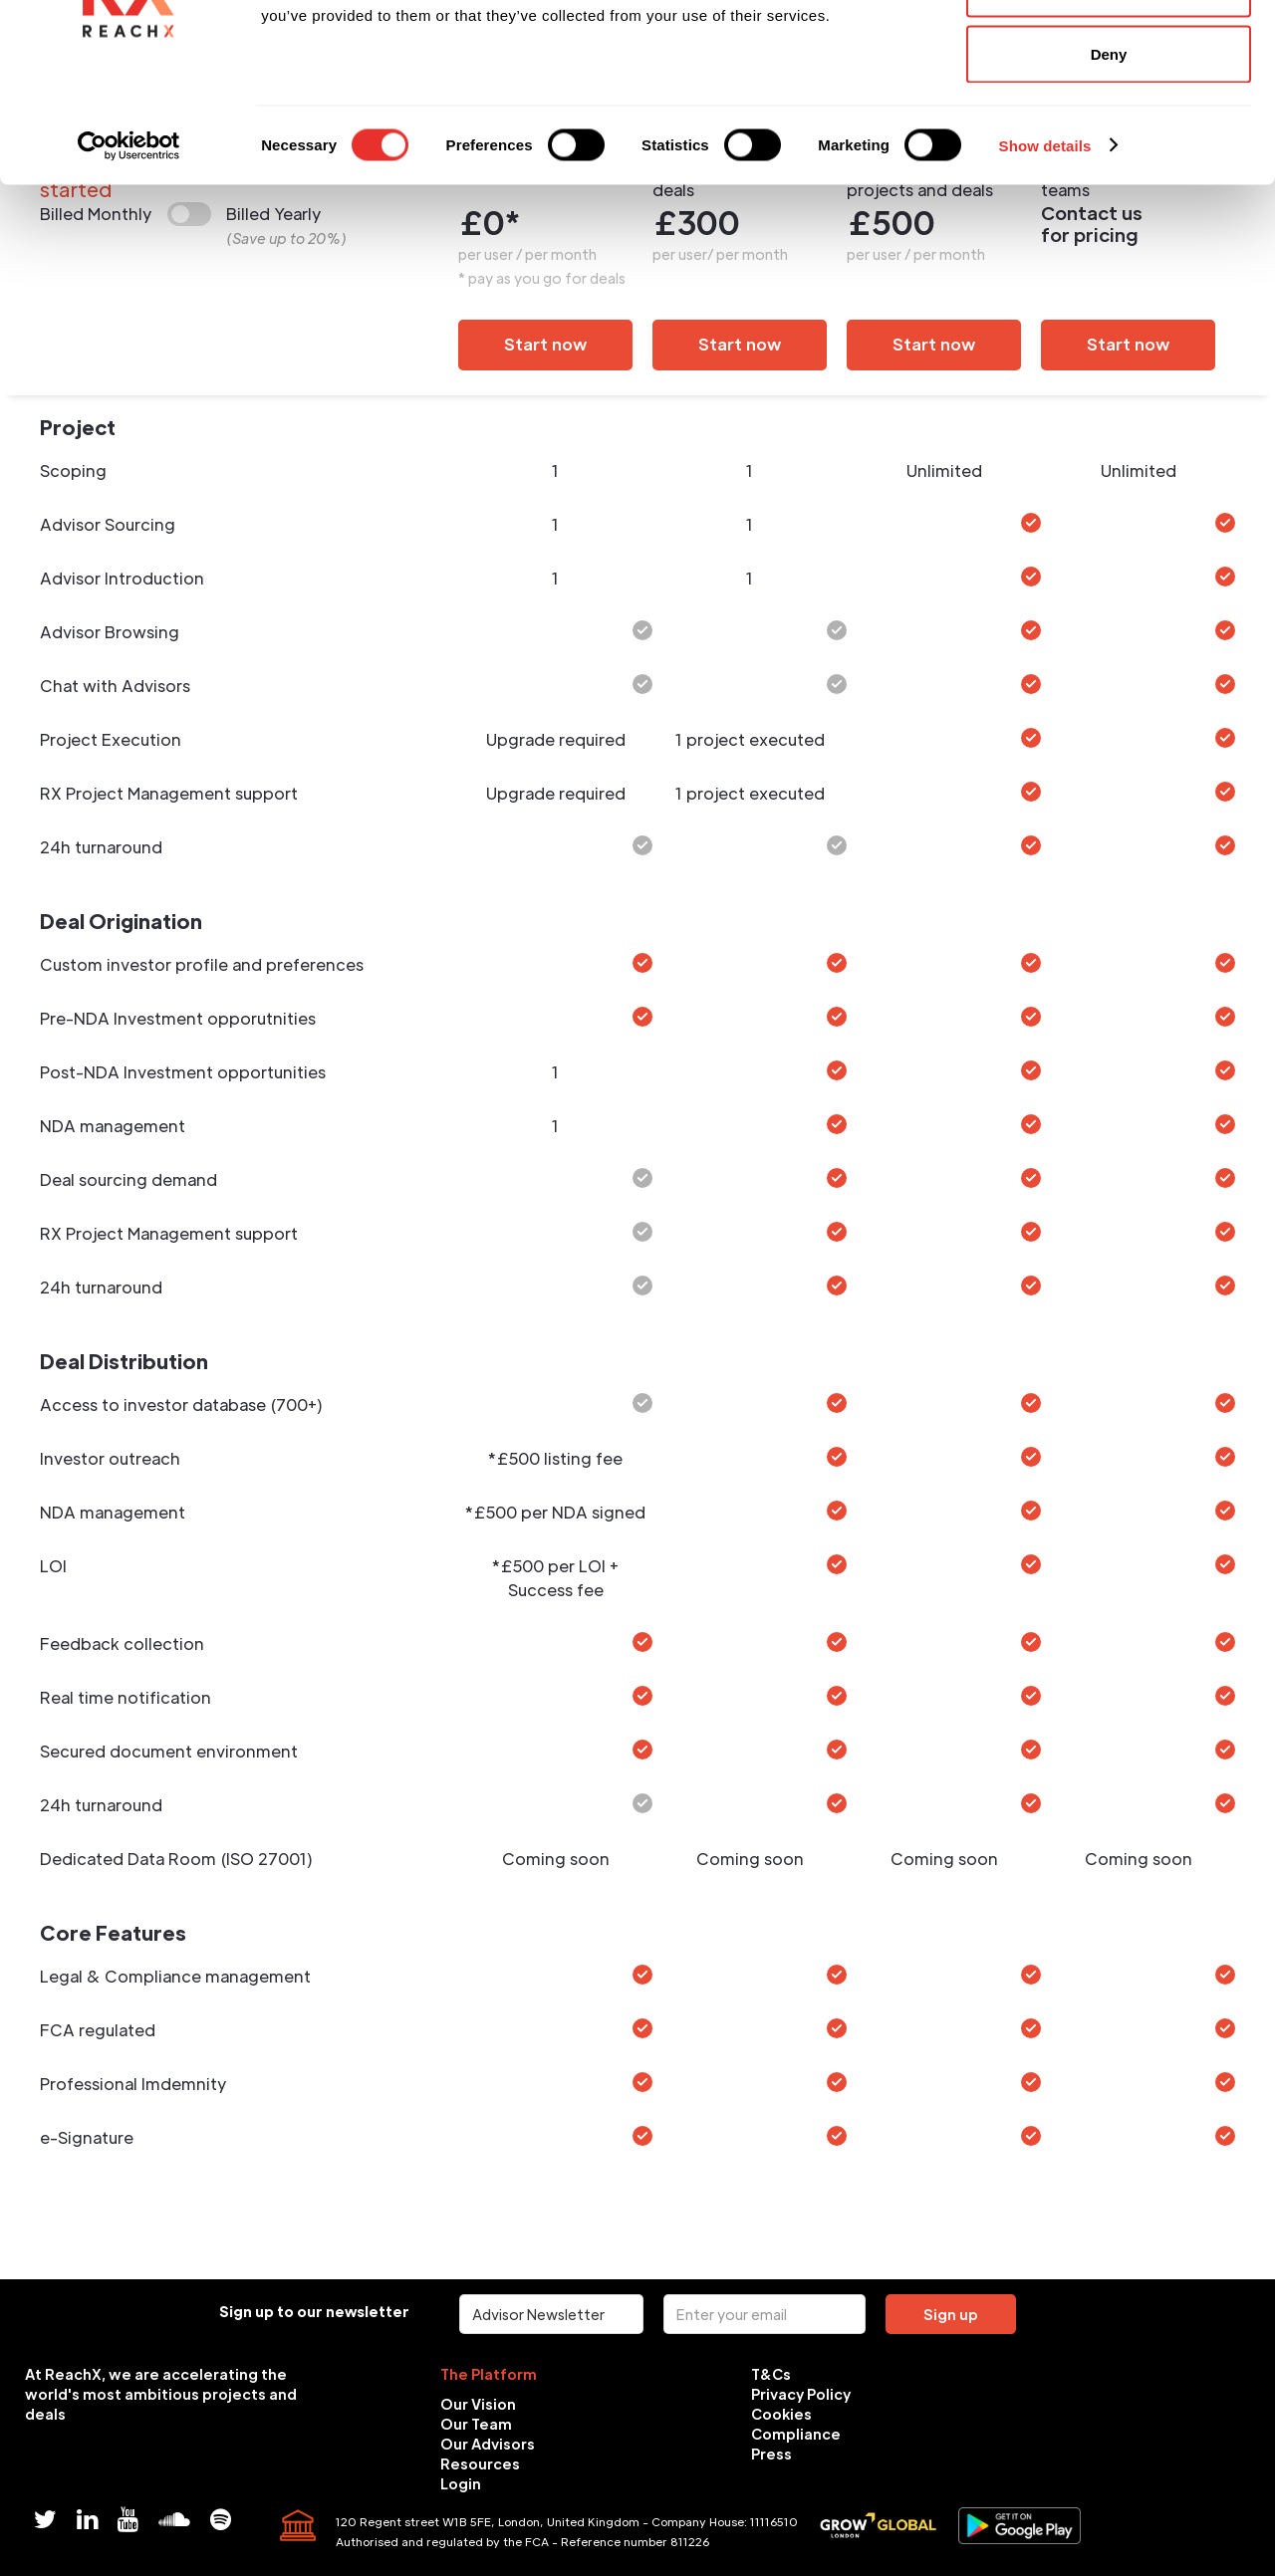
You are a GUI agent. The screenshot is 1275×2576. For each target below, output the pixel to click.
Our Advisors (487, 2444)
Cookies (781, 2414)
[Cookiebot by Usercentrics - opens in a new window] (129, 275)
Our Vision (478, 2404)
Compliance (796, 2434)
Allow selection (1108, 118)
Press (771, 2453)
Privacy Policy (801, 2394)
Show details (1045, 274)
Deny (1109, 182)
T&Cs (771, 2374)
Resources (480, 2463)
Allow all (1109, 52)
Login (460, 2483)
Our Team (476, 2424)
